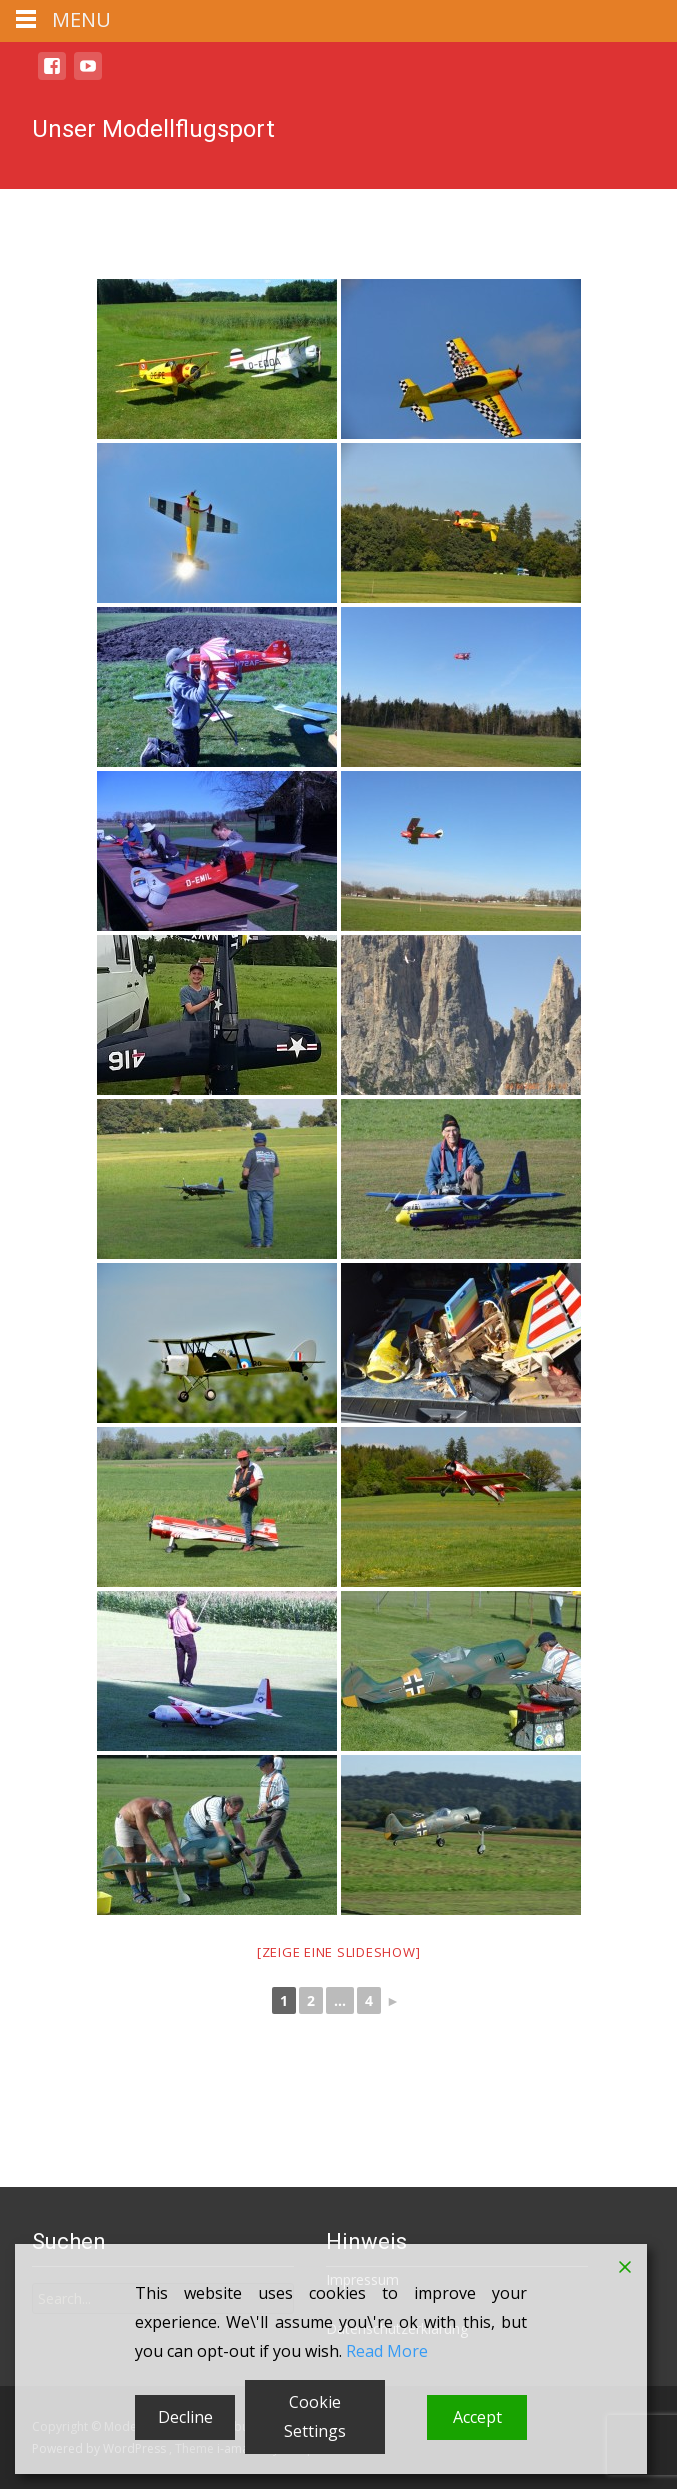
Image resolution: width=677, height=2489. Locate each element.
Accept (477, 2417)
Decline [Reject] (185, 2417)
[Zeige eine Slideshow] (339, 1952)
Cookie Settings (315, 2416)
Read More (387, 2351)
